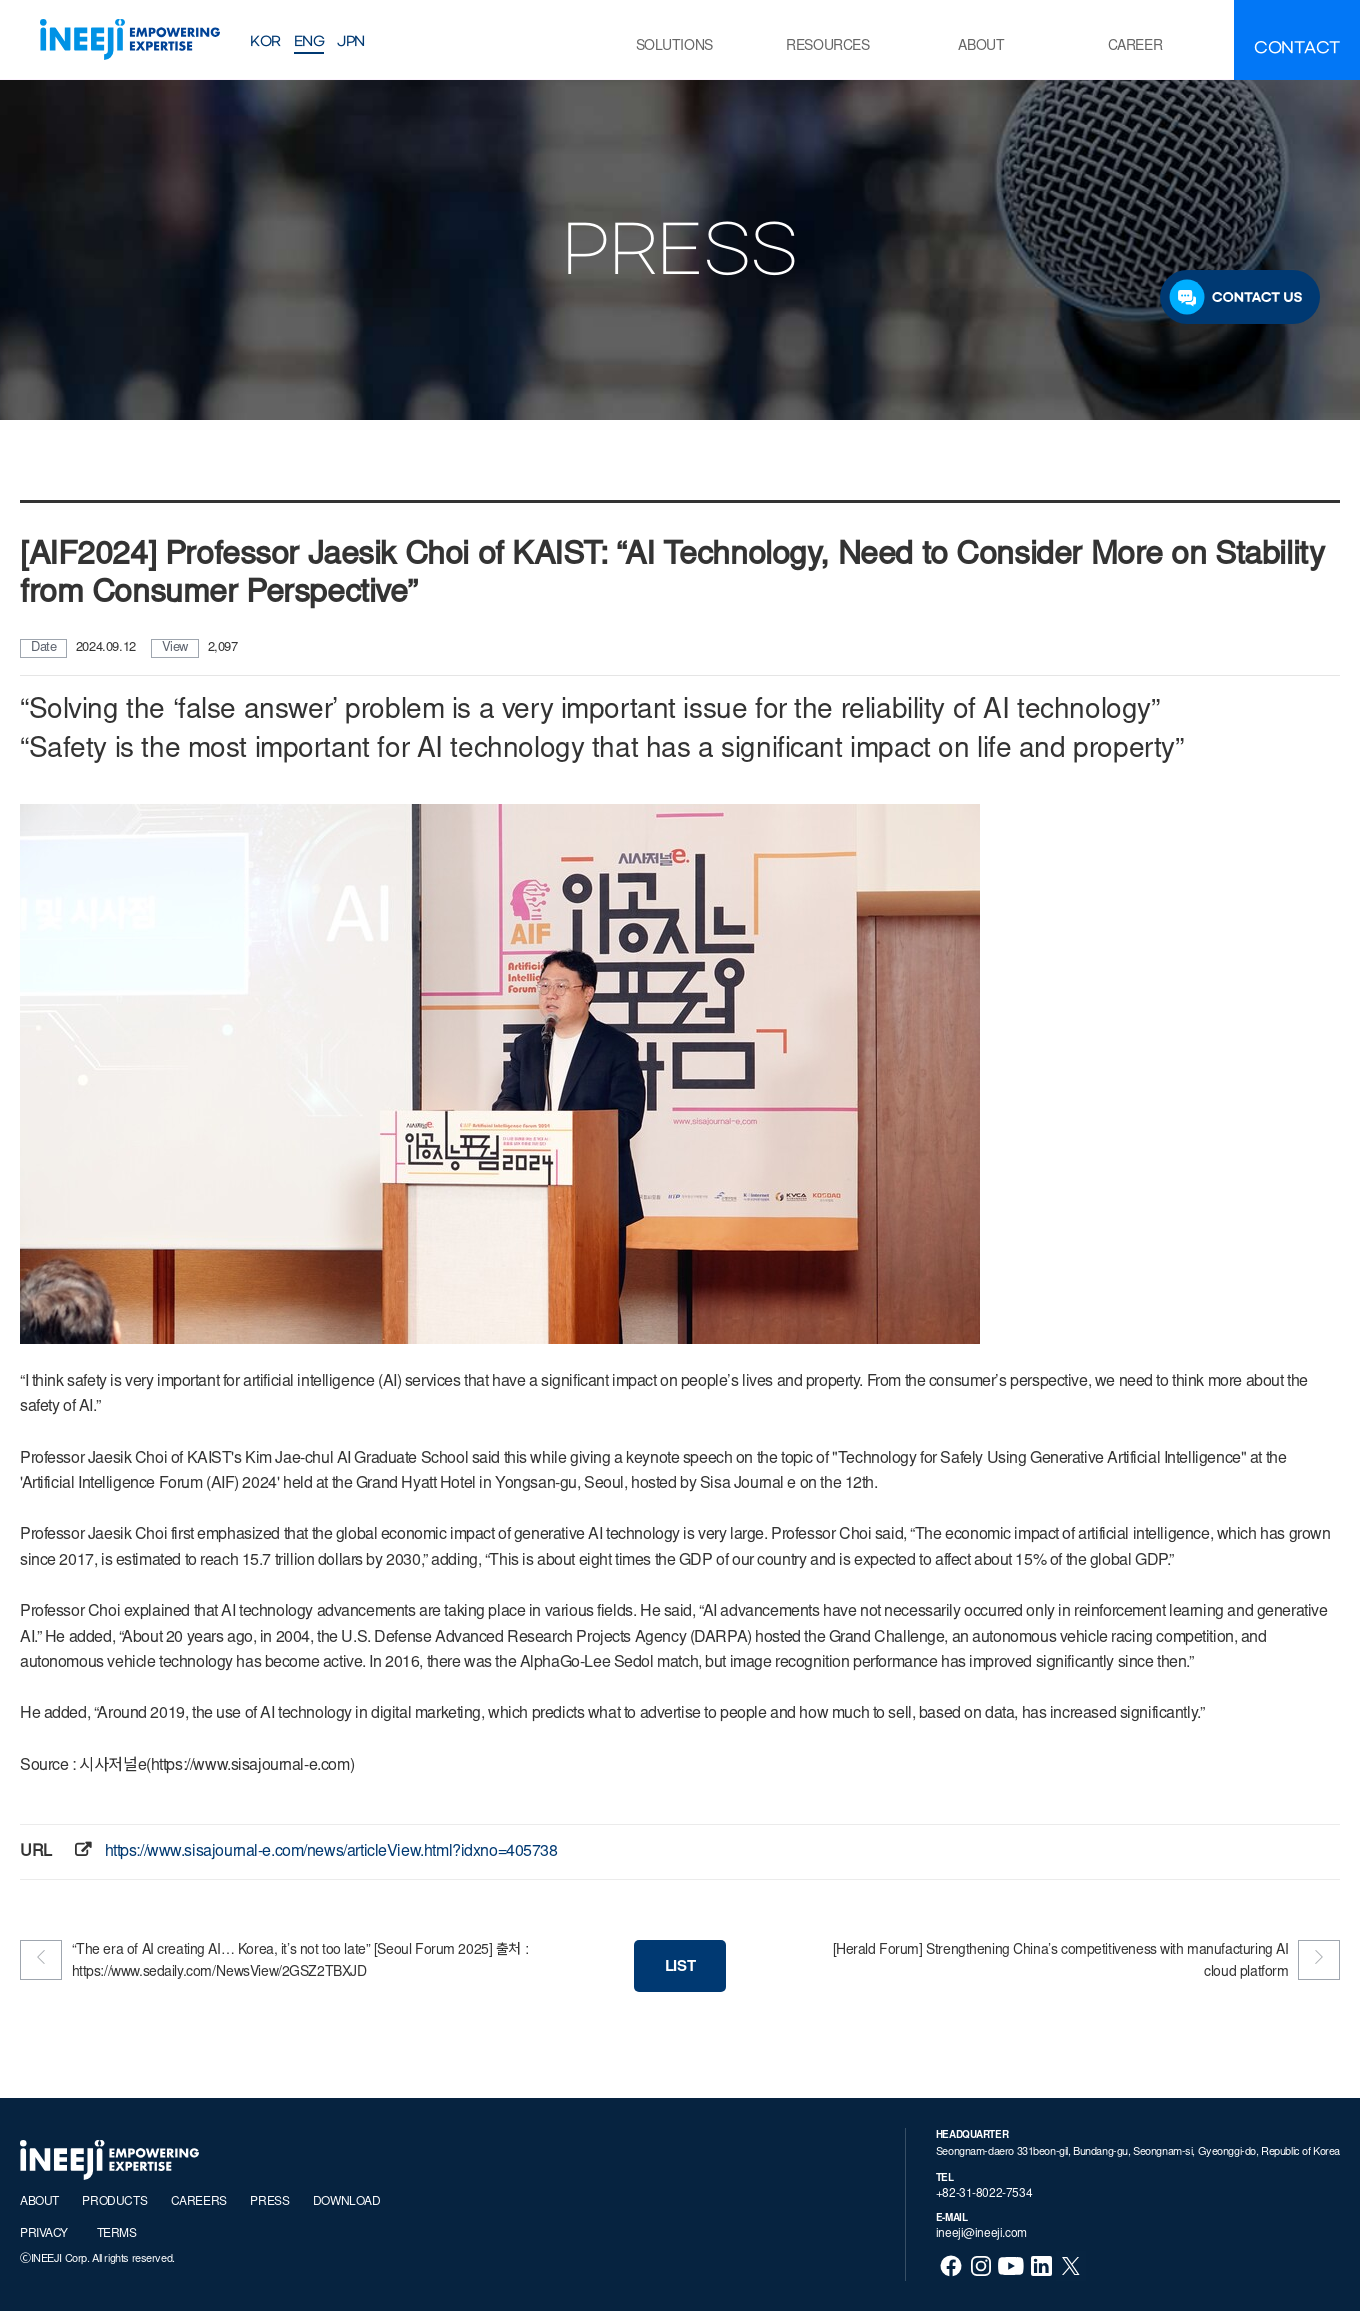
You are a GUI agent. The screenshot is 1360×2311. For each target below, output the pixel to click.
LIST (680, 1967)
